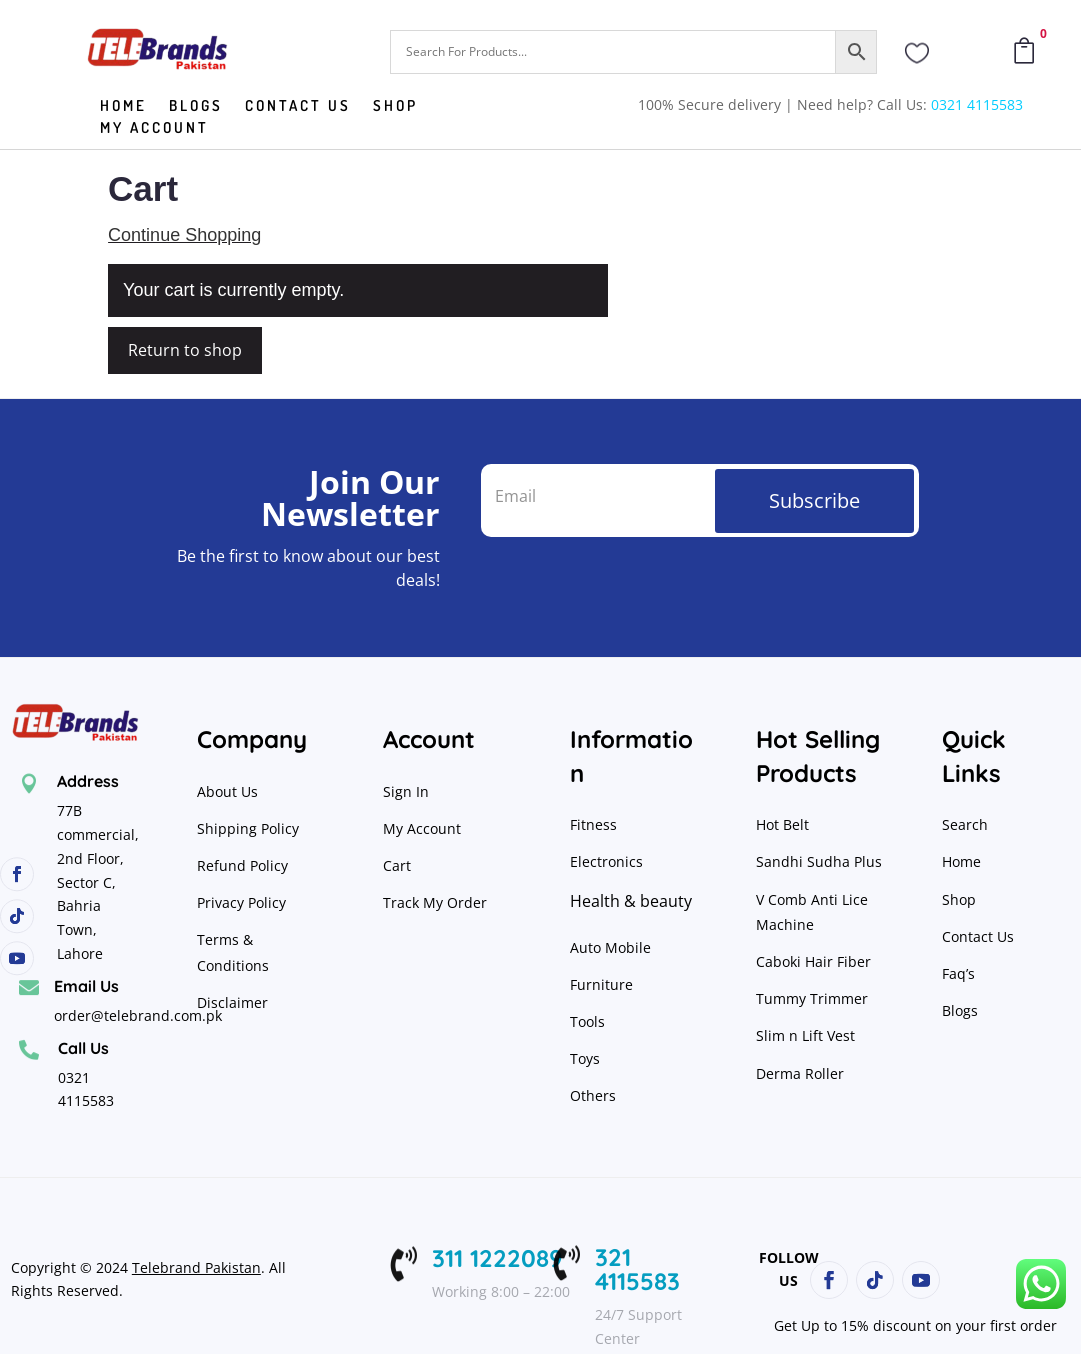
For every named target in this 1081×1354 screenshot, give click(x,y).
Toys (585, 1058)
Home (123, 107)
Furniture (601, 984)
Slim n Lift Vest (805, 1035)
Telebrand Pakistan (196, 1267)
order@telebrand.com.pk (138, 1015)
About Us (227, 791)
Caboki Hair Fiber (813, 961)
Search (965, 824)
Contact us (298, 107)
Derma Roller (800, 1073)
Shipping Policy (248, 828)
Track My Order (435, 902)
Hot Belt (782, 824)
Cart (397, 865)
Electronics (606, 861)
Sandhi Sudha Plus (819, 861)
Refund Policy (244, 865)
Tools (587, 1021)
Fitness (593, 824)
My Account (154, 129)
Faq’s (958, 973)
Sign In (406, 791)
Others (593, 1095)
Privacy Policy (243, 902)
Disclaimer (232, 1002)
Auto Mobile (610, 947)
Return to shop (185, 350)
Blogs (196, 107)
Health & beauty (631, 901)
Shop (395, 107)
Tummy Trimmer (812, 998)
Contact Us (978, 936)
